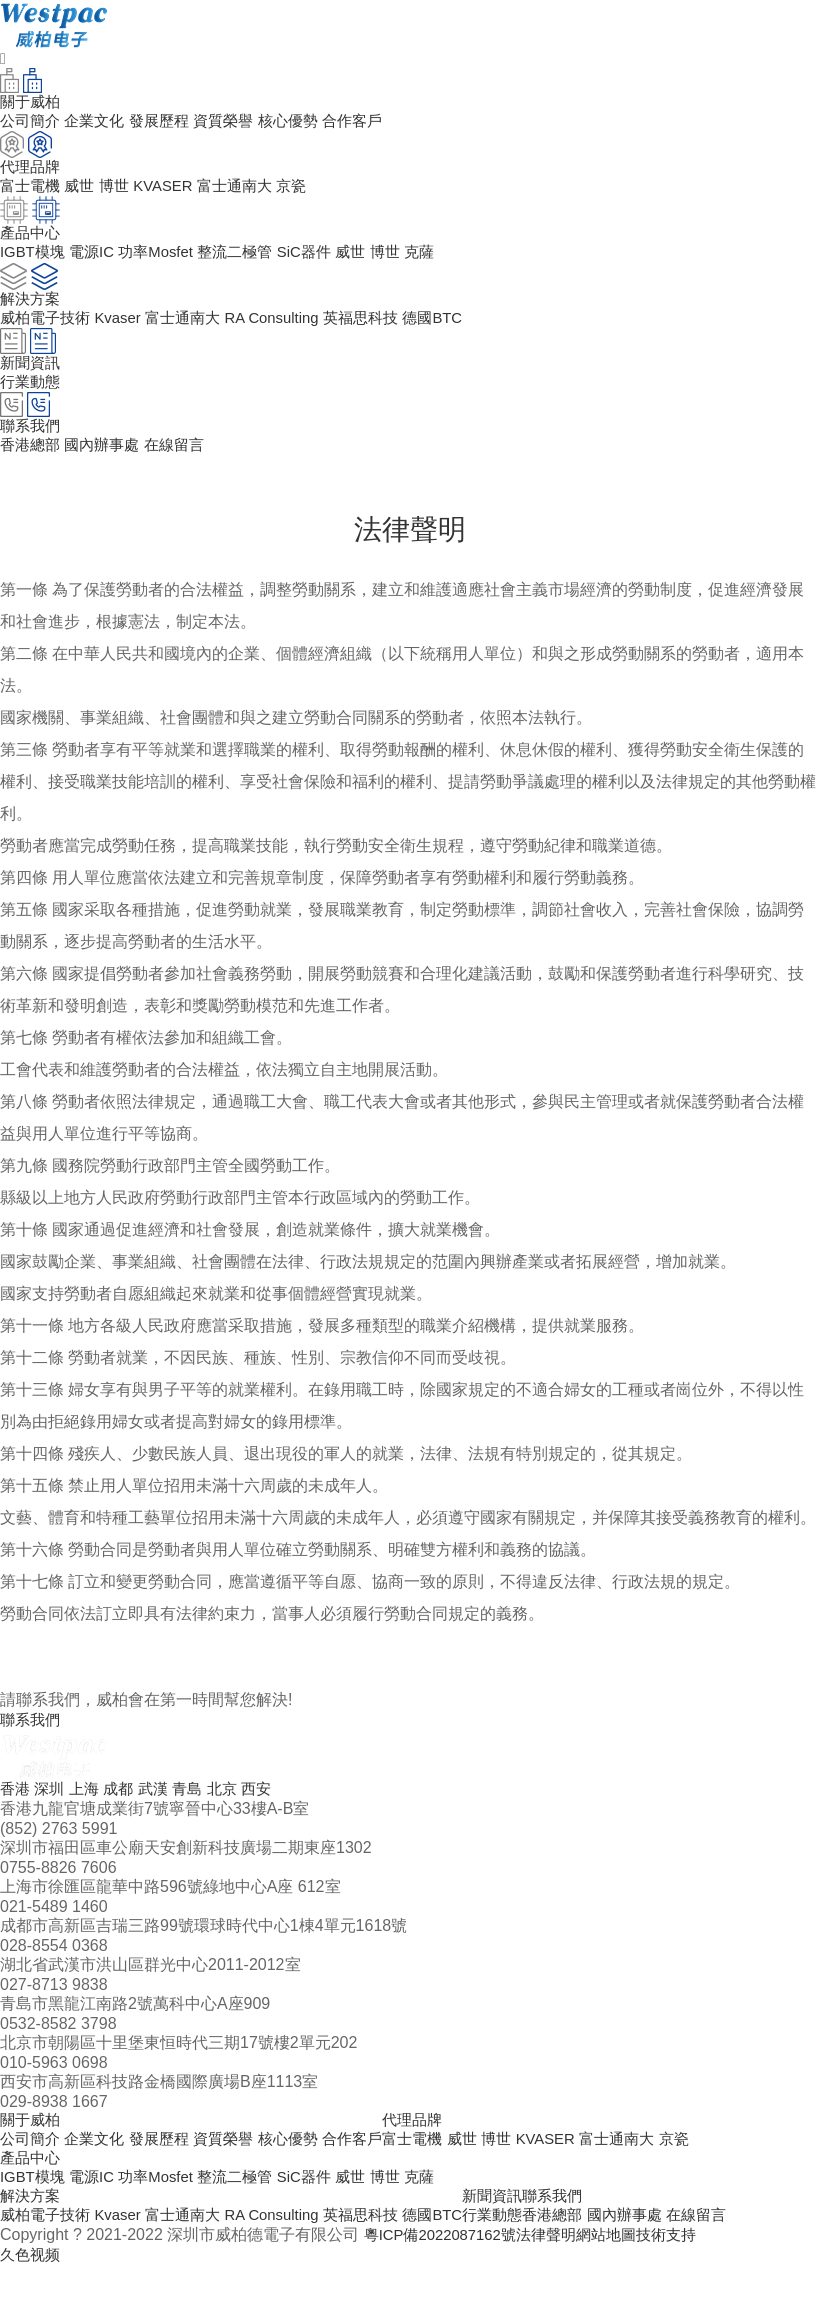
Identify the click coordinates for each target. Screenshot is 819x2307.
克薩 (446, 262)
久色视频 (32, 2295)
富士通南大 (250, 192)
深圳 (52, 1815)
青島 (198, 1815)
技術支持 (687, 2274)
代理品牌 (438, 2148)
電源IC (98, 262)
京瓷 (310, 192)
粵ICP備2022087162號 (446, 2274)
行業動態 (32, 400)
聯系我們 (589, 2232)
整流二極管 (251, 262)
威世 (84, 192)
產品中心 (32, 2190)
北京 (235, 1815)
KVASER (173, 192)
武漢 (162, 1815)
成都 (125, 1815)
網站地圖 (623, 2274)
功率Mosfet (166, 262)
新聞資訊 (525, 2232)
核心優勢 (306, 123)
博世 (121, 192)
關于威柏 (32, 2148)
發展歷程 (169, 123)
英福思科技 (385, 332)
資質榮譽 (237, 123)
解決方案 (32, 2232)
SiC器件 (324, 262)
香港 (16, 1815)
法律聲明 (559, 2274)
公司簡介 (32, 123)
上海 (89, 1815)
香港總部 (32, 467)
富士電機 (32, 192)
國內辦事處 (108, 467)
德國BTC (461, 332)
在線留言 (185, 467)
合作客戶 (374, 123)
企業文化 (100, 123)
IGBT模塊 (34, 262)
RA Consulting (289, 332)
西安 (271, 1815)
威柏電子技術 (48, 332)
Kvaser (125, 332)
